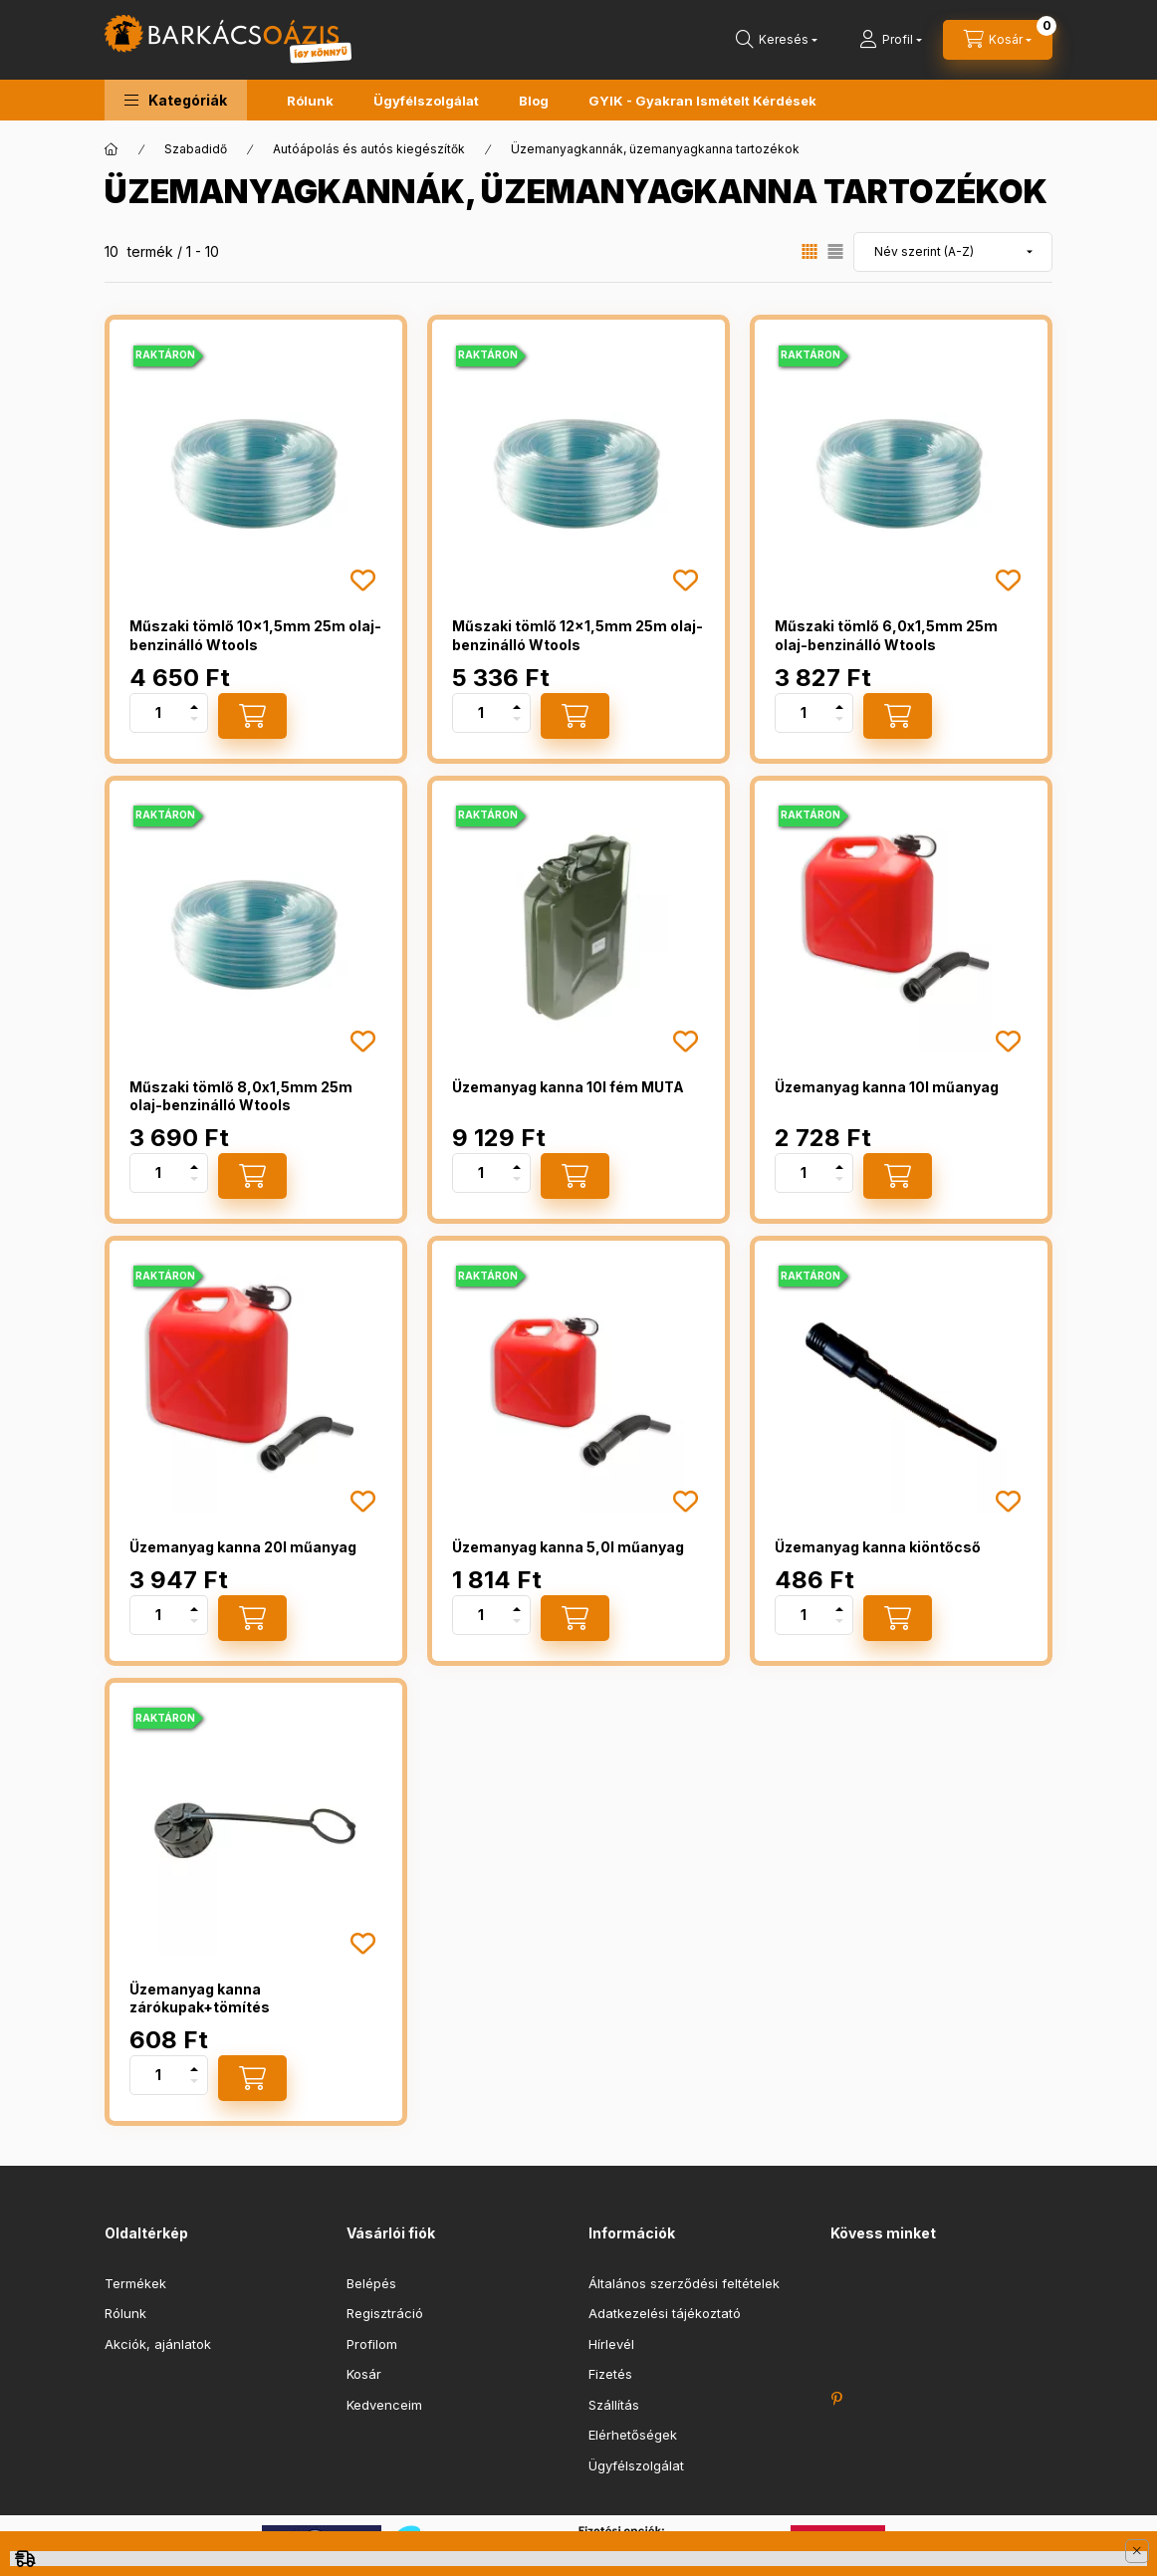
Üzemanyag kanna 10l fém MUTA (568, 1086)
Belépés (371, 2283)
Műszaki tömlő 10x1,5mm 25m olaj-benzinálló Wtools (255, 634)
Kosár (364, 2374)
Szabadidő (195, 148)
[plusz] (194, 707)
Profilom (372, 2344)
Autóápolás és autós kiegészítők (369, 148)
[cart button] (997, 40)
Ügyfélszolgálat (426, 101)
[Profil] (890, 40)
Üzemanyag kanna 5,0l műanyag (568, 1546)
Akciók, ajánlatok (158, 2344)
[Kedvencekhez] (362, 580)
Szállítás (613, 2405)
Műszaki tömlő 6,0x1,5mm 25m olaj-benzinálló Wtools (886, 634)
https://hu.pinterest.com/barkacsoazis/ (836, 2399)
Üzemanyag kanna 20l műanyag (242, 1546)
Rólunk (310, 101)
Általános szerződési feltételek (684, 2283)
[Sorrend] (952, 252)
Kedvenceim (384, 2405)
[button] (176, 100)
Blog (534, 101)
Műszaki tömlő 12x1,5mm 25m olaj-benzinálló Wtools (577, 634)
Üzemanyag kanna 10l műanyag (887, 1086)
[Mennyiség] (158, 713)
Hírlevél (611, 2344)
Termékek (135, 2283)
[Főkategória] (111, 149)
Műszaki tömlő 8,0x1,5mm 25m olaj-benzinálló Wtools (240, 1095)
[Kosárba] (252, 716)
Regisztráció (385, 2313)
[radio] (835, 251)
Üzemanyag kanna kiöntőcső (878, 1546)
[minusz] (194, 719)
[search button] (776, 40)
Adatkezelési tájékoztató (664, 2313)
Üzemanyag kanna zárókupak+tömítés (199, 1998)
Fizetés (610, 2374)
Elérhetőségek (632, 2435)
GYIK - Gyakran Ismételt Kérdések (702, 101)
